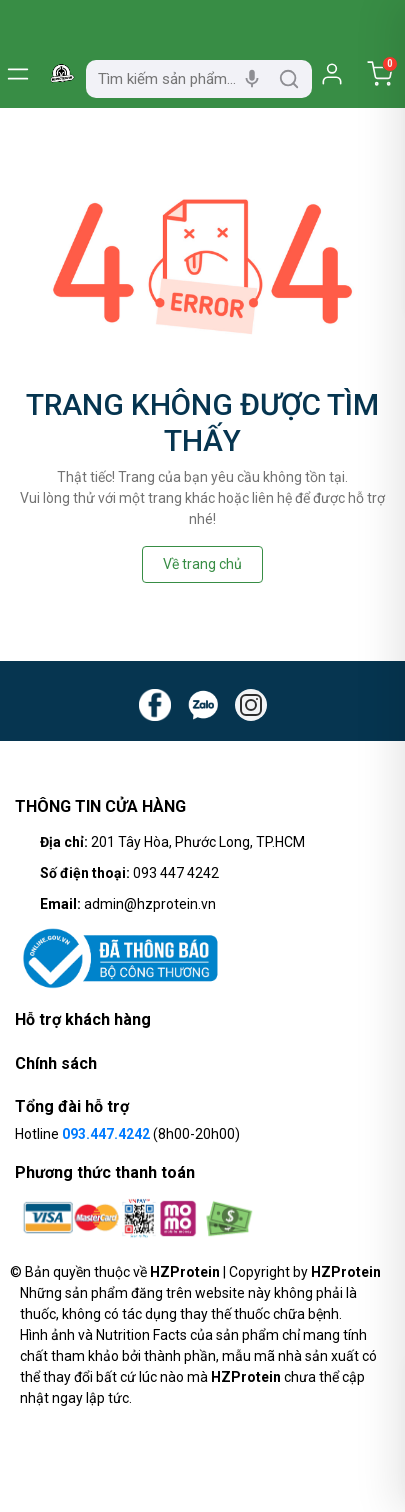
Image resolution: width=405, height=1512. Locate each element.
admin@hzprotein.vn (150, 904)
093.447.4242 (106, 1134)
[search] (289, 79)
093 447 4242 (176, 873)
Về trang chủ (202, 564)
